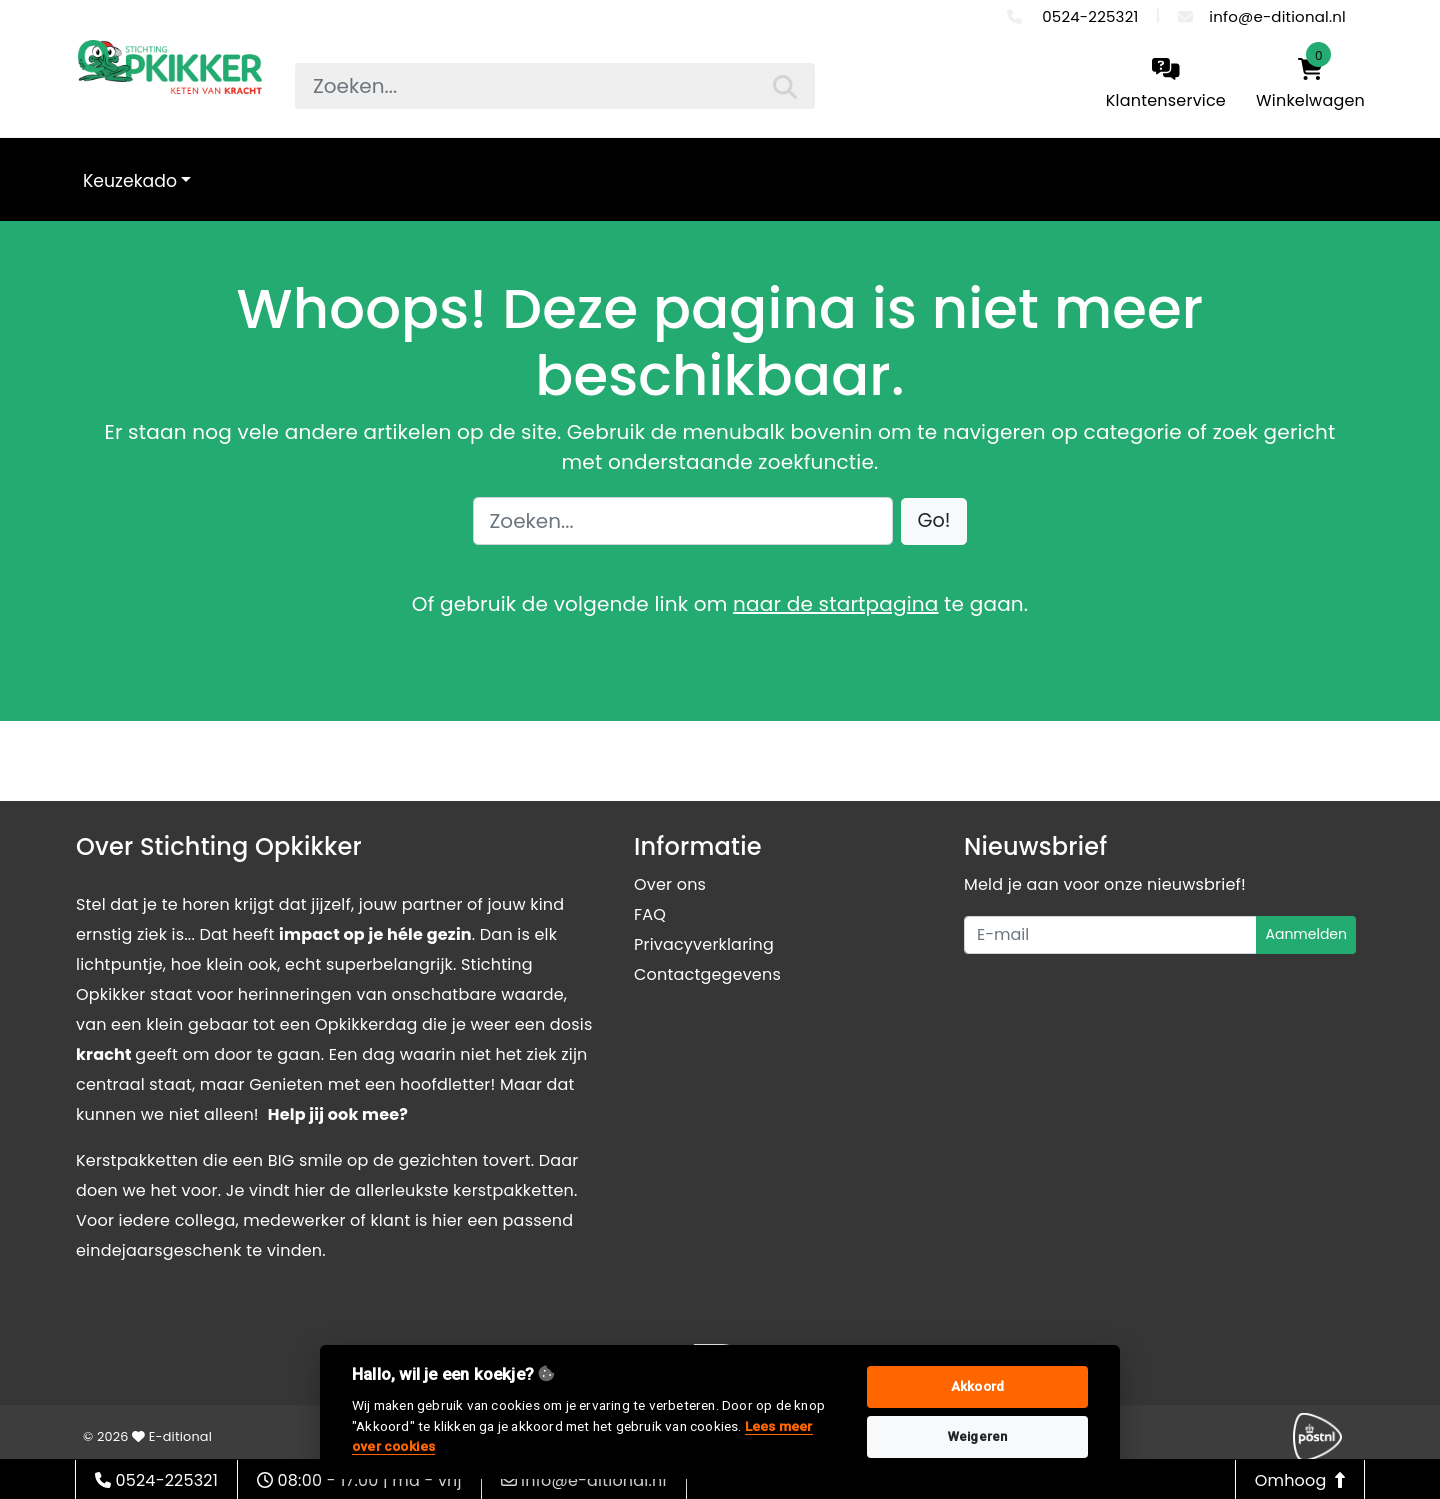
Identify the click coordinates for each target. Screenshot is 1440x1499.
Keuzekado (130, 181)
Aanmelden (1306, 934)
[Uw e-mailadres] (1110, 935)
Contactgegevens (707, 974)
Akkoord (977, 1386)
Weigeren (978, 1436)
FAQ (650, 914)
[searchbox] (555, 86)
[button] (934, 521)
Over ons (670, 884)
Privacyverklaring (704, 944)
